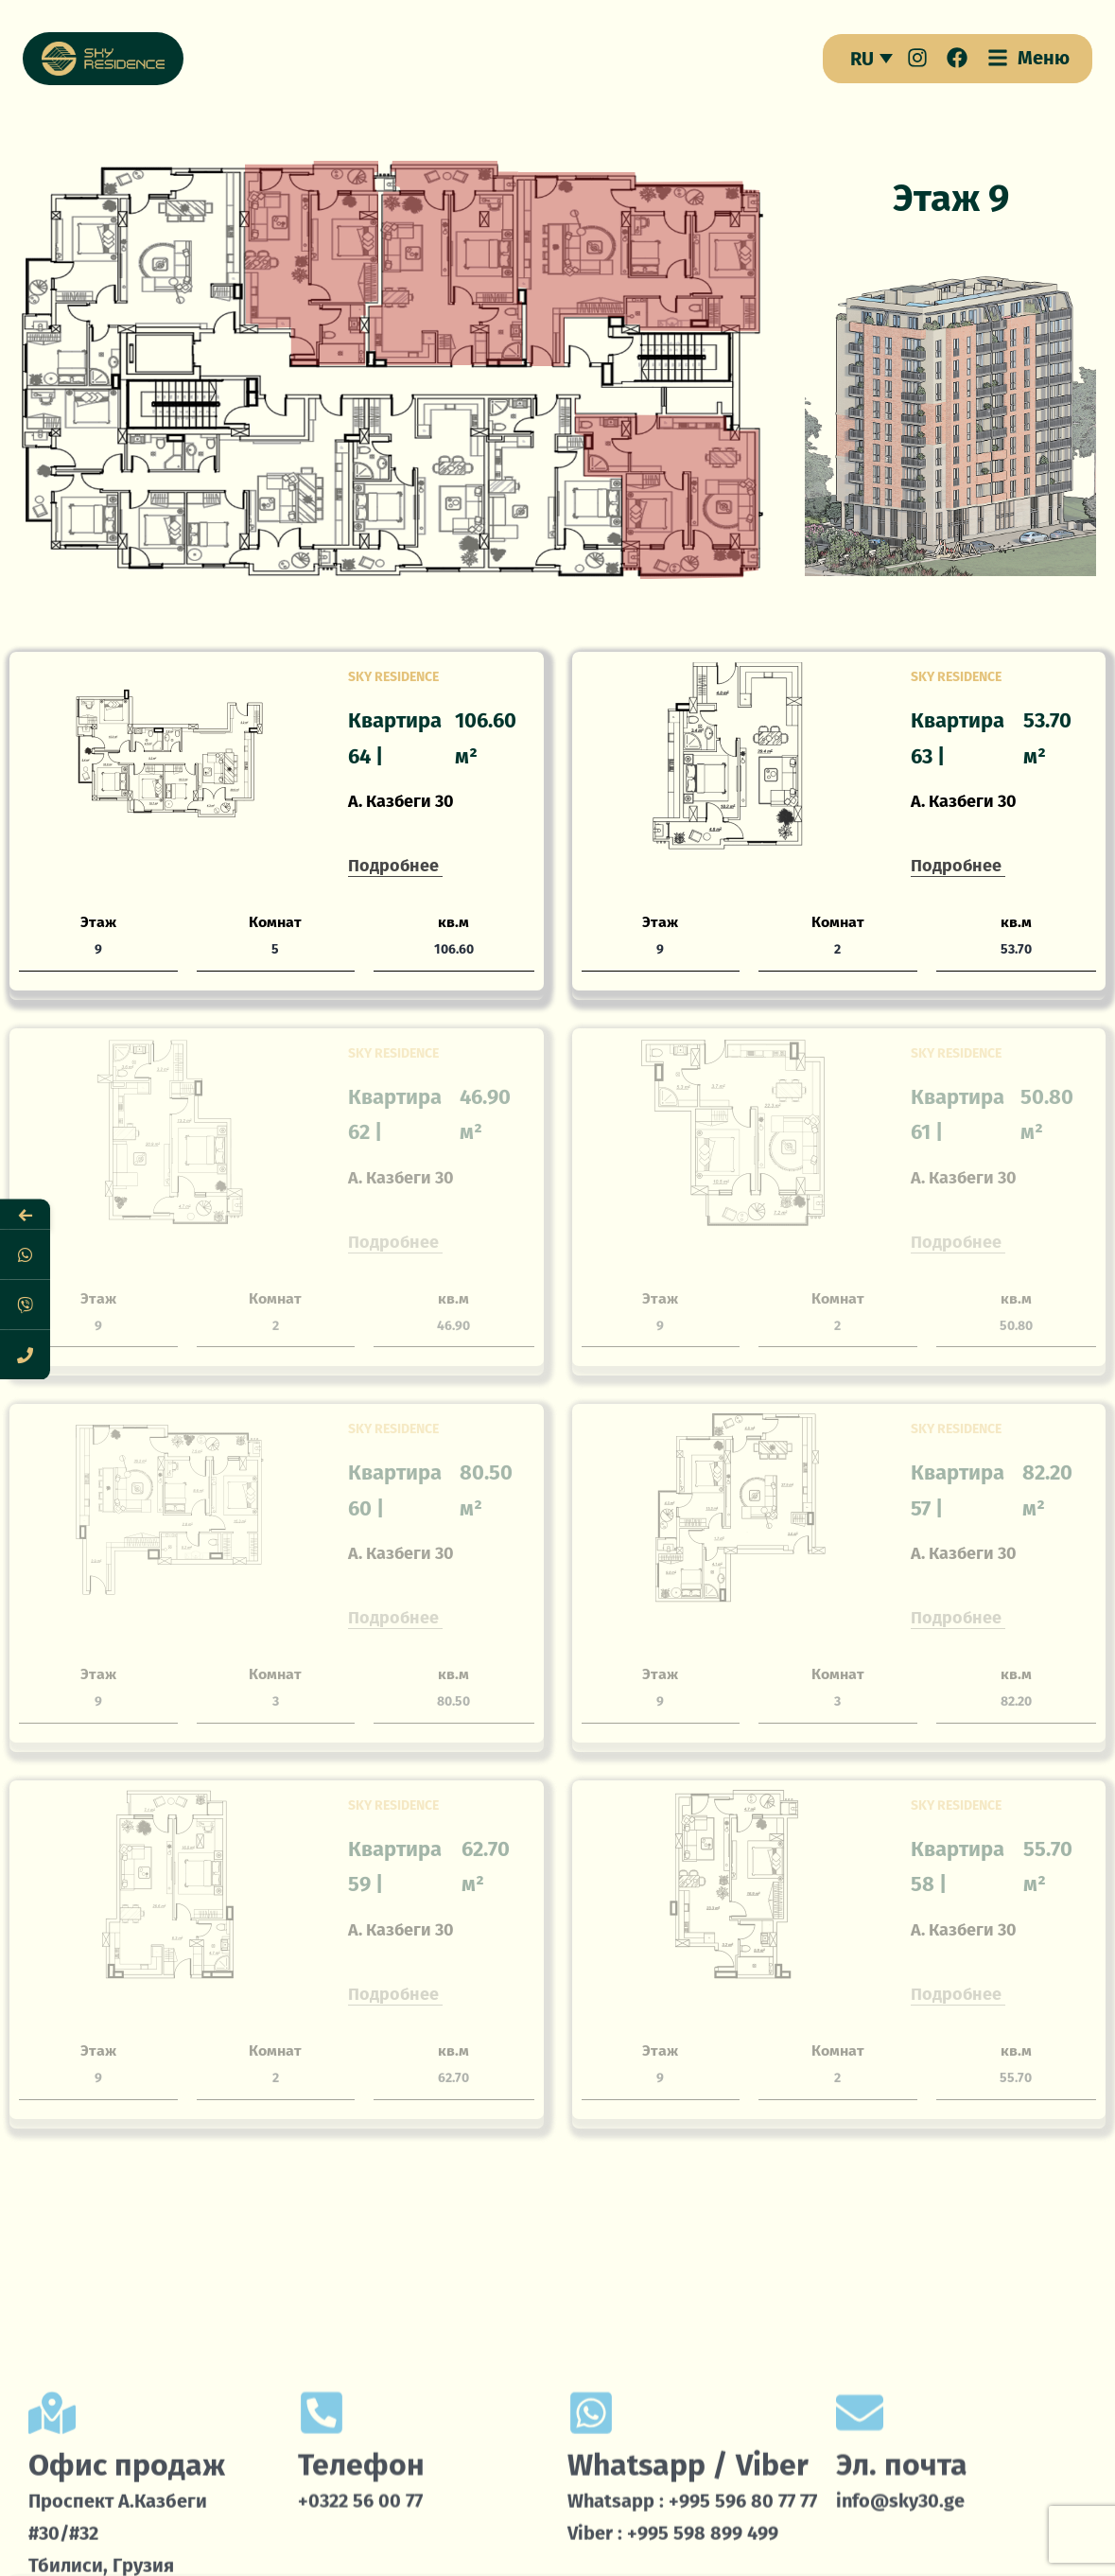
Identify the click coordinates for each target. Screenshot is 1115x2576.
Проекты (715, 2534)
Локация (867, 2534)
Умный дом (387, 2534)
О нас (235, 2534)
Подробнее (393, 865)
